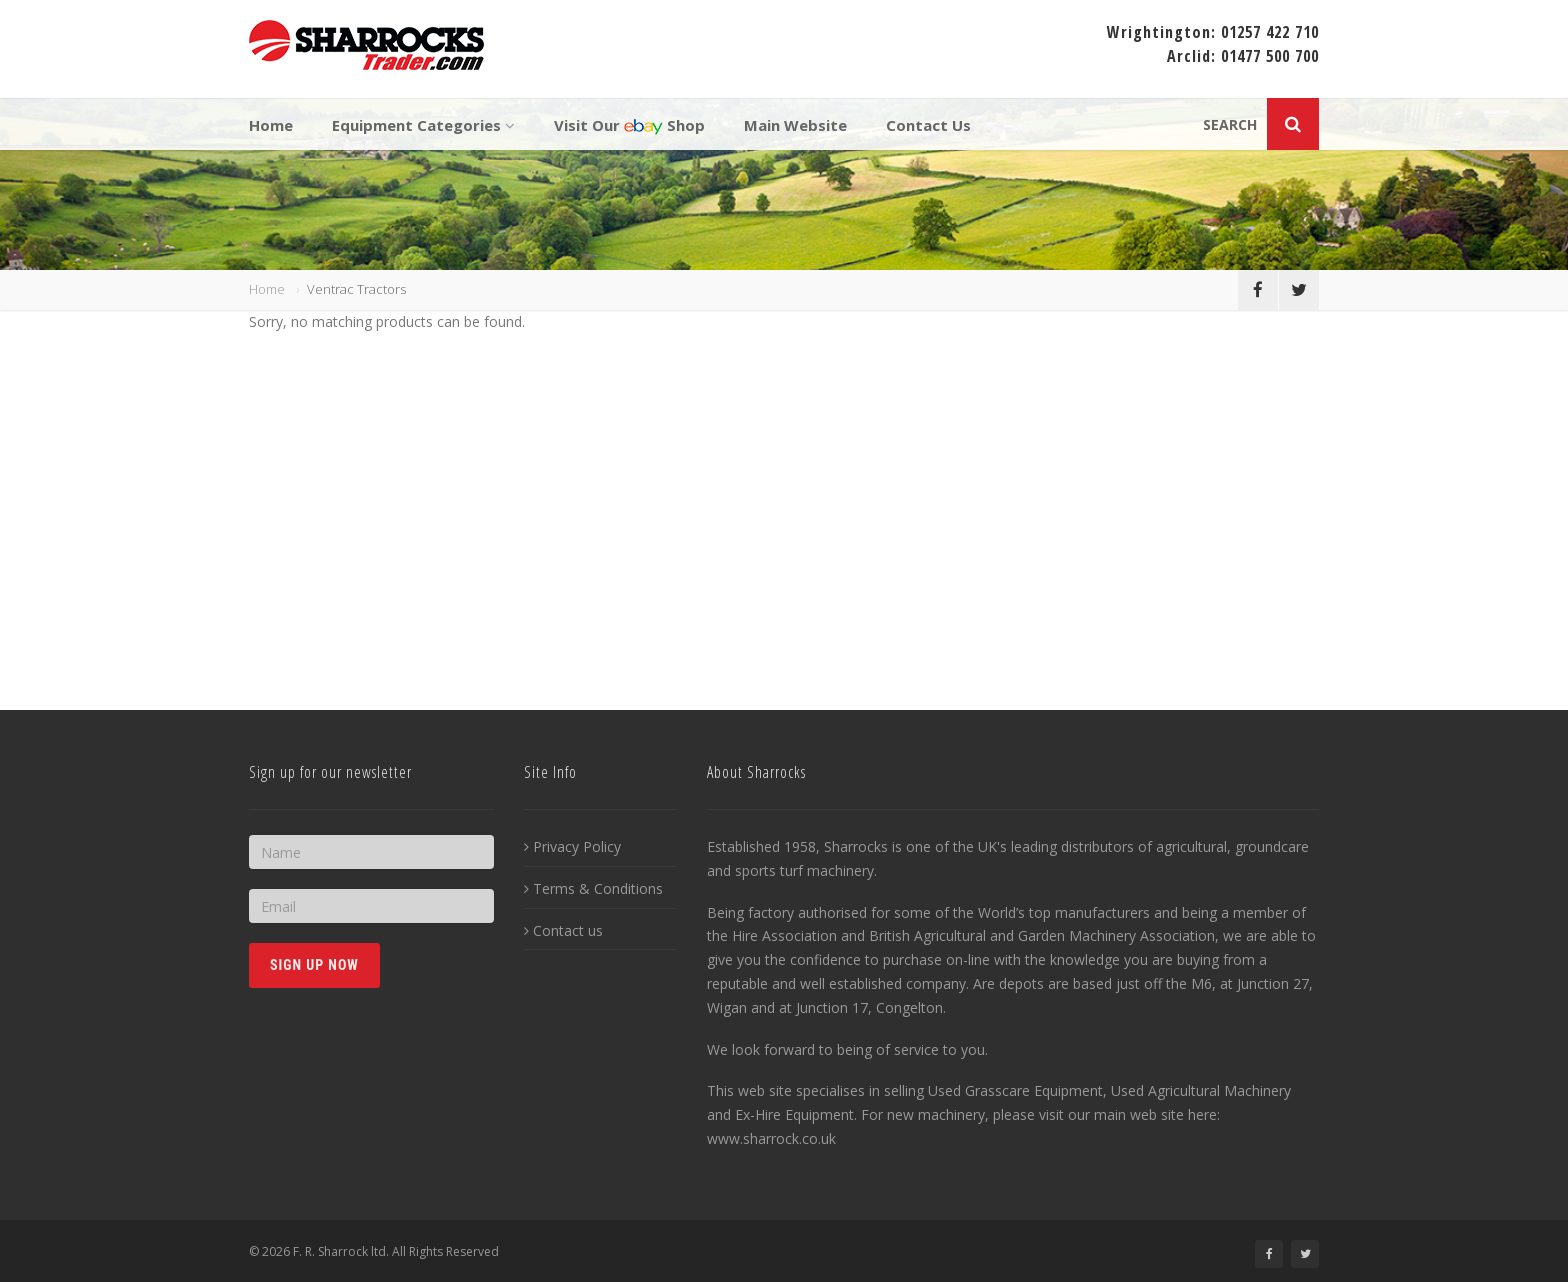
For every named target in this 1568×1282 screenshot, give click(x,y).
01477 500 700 (1270, 56)
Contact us (563, 930)
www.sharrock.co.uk (771, 1138)
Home (267, 289)
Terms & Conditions (593, 888)
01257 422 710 (1270, 32)
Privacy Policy (572, 846)
